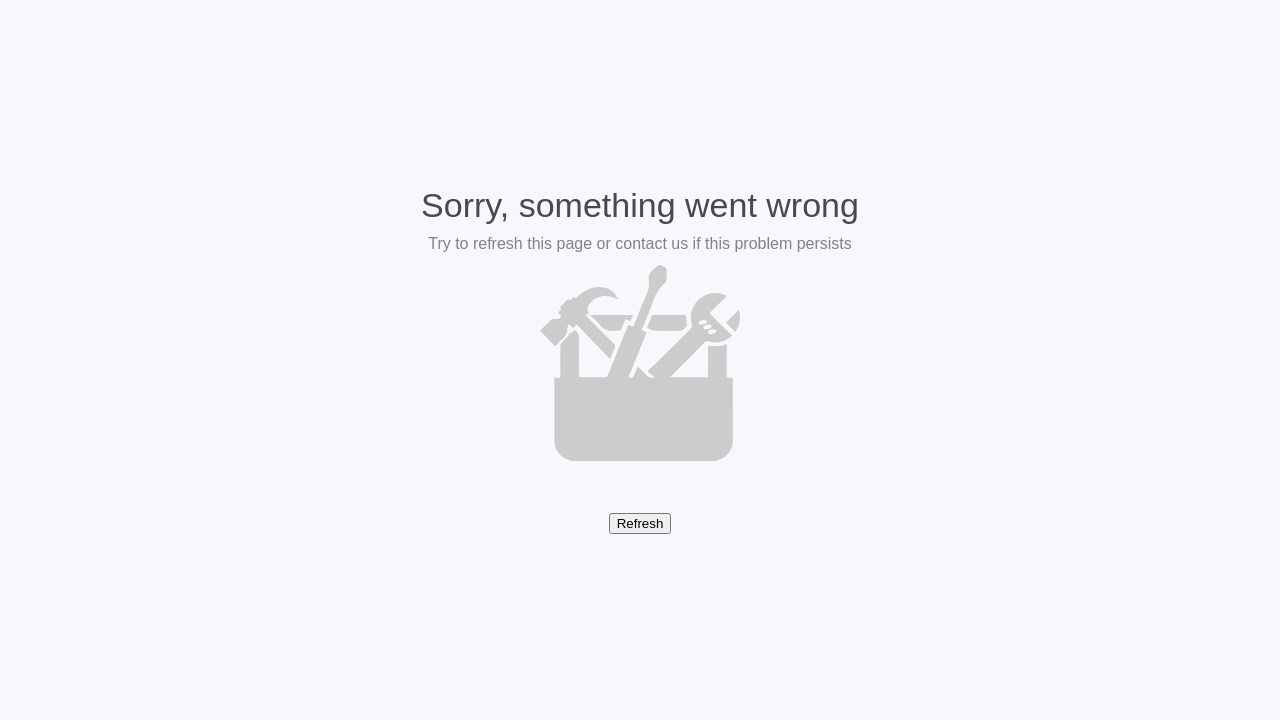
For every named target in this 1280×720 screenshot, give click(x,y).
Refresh (640, 523)
